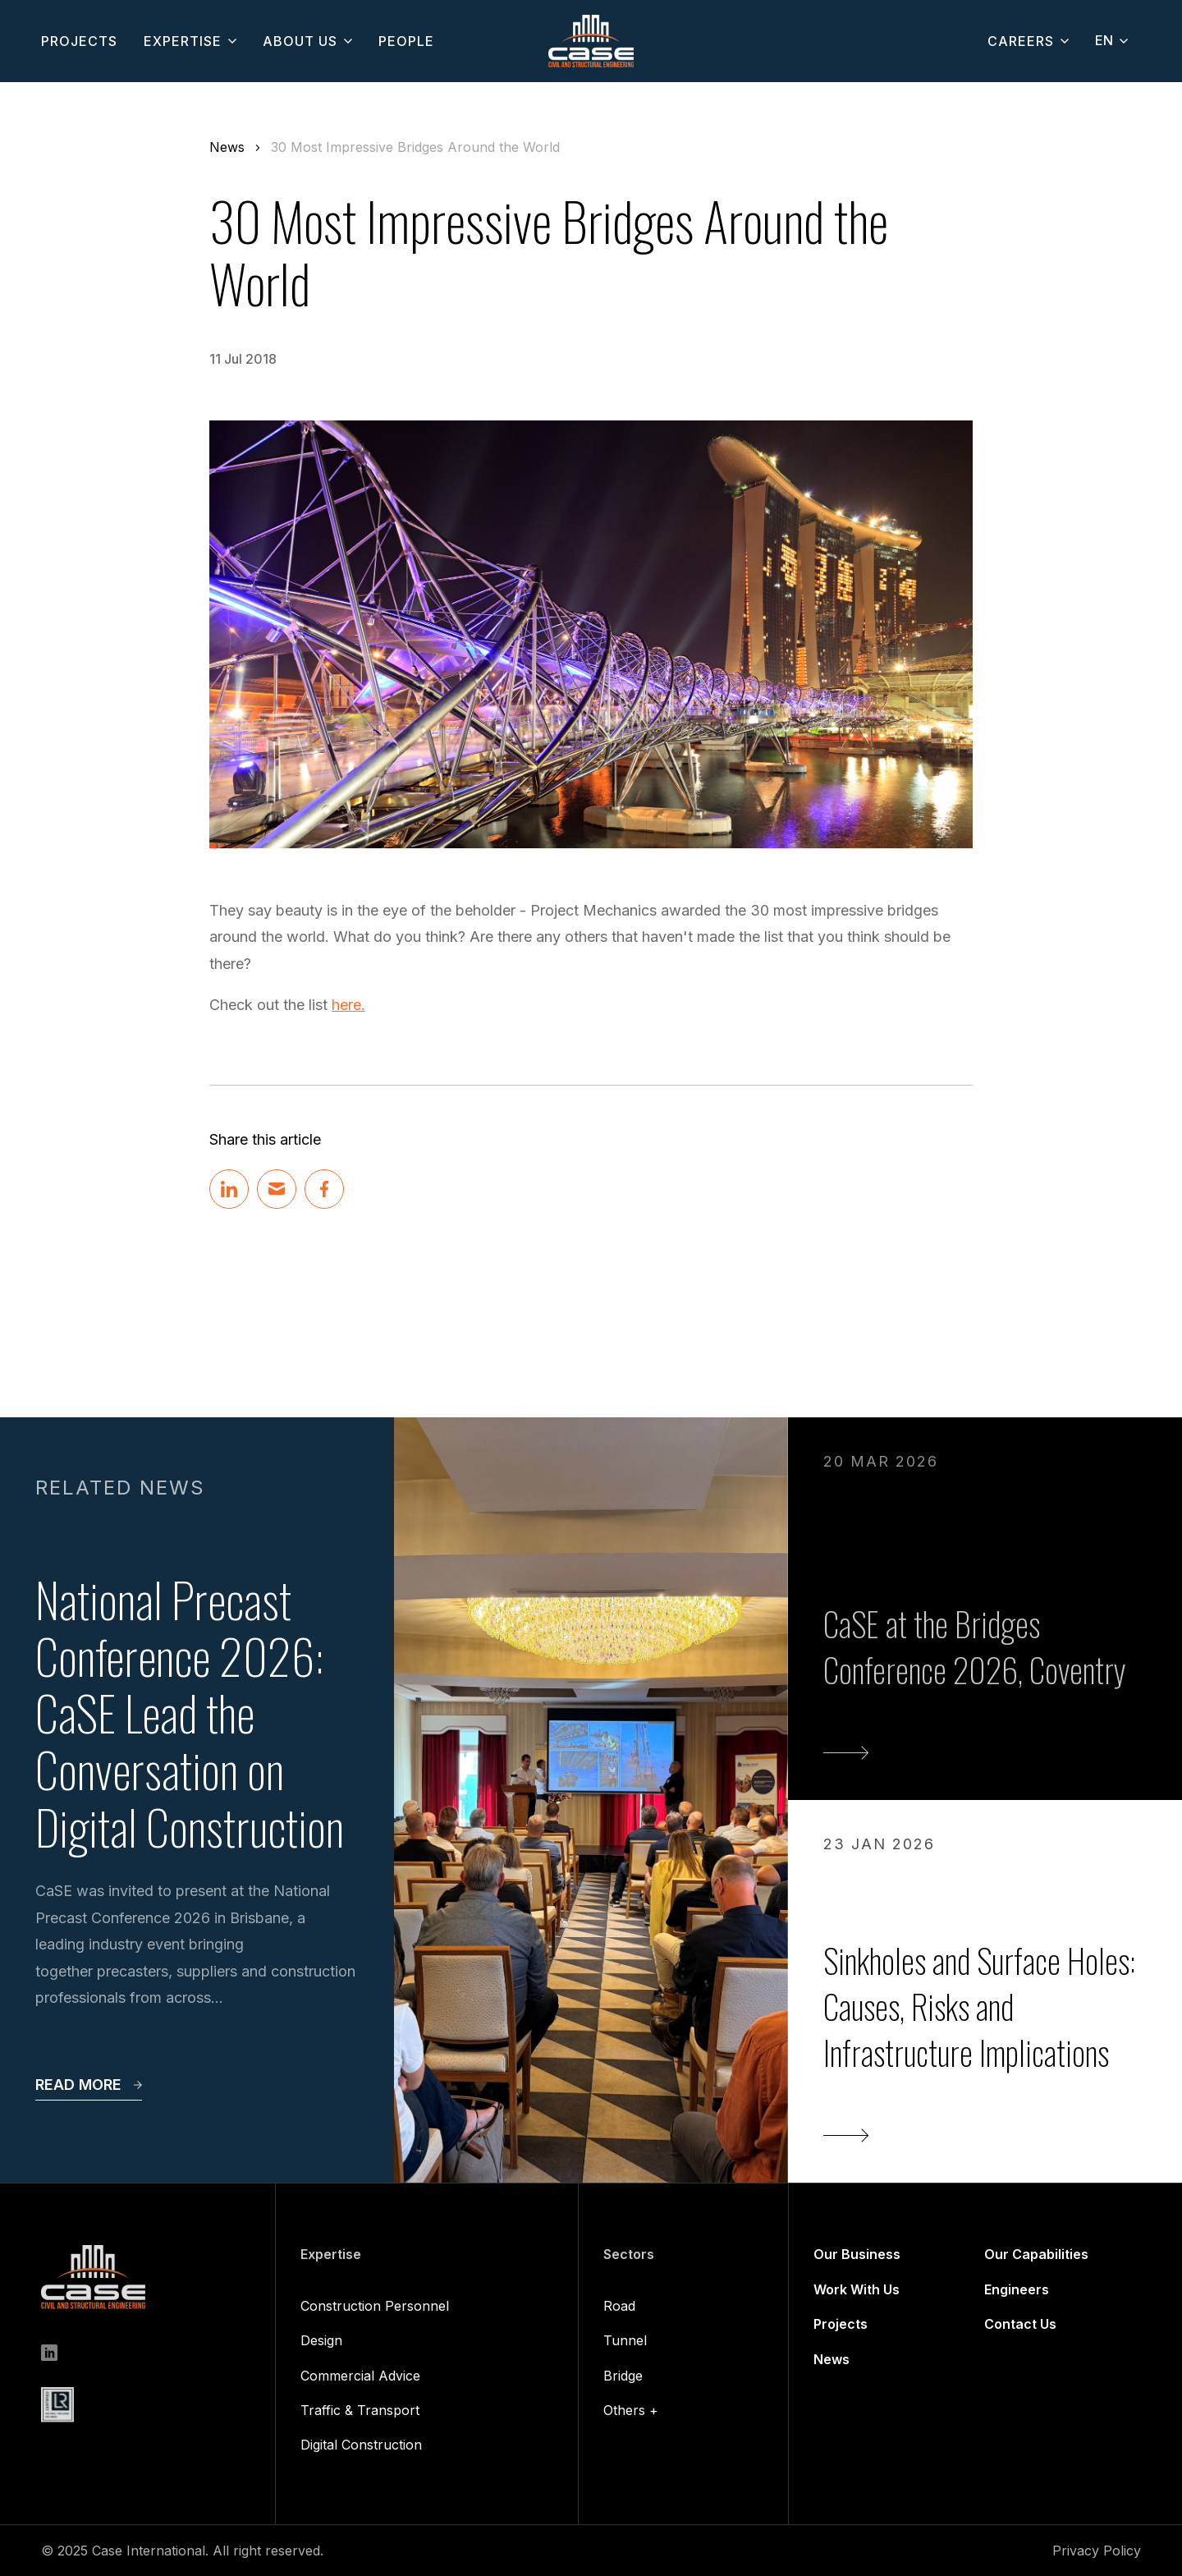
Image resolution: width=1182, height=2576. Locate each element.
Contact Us (1020, 2324)
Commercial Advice (360, 2375)
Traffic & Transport (359, 2410)
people (406, 41)
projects (79, 41)
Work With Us (856, 2289)
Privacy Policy (1096, 2550)
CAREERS (1020, 41)
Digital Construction (361, 2444)
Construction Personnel (374, 2306)
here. (348, 1004)
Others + (630, 2410)
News (227, 147)
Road (619, 2306)
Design (321, 2340)
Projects (840, 2324)
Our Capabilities (1036, 2254)
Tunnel (625, 2340)
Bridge (623, 2375)
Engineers (1016, 2289)
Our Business (856, 2254)
